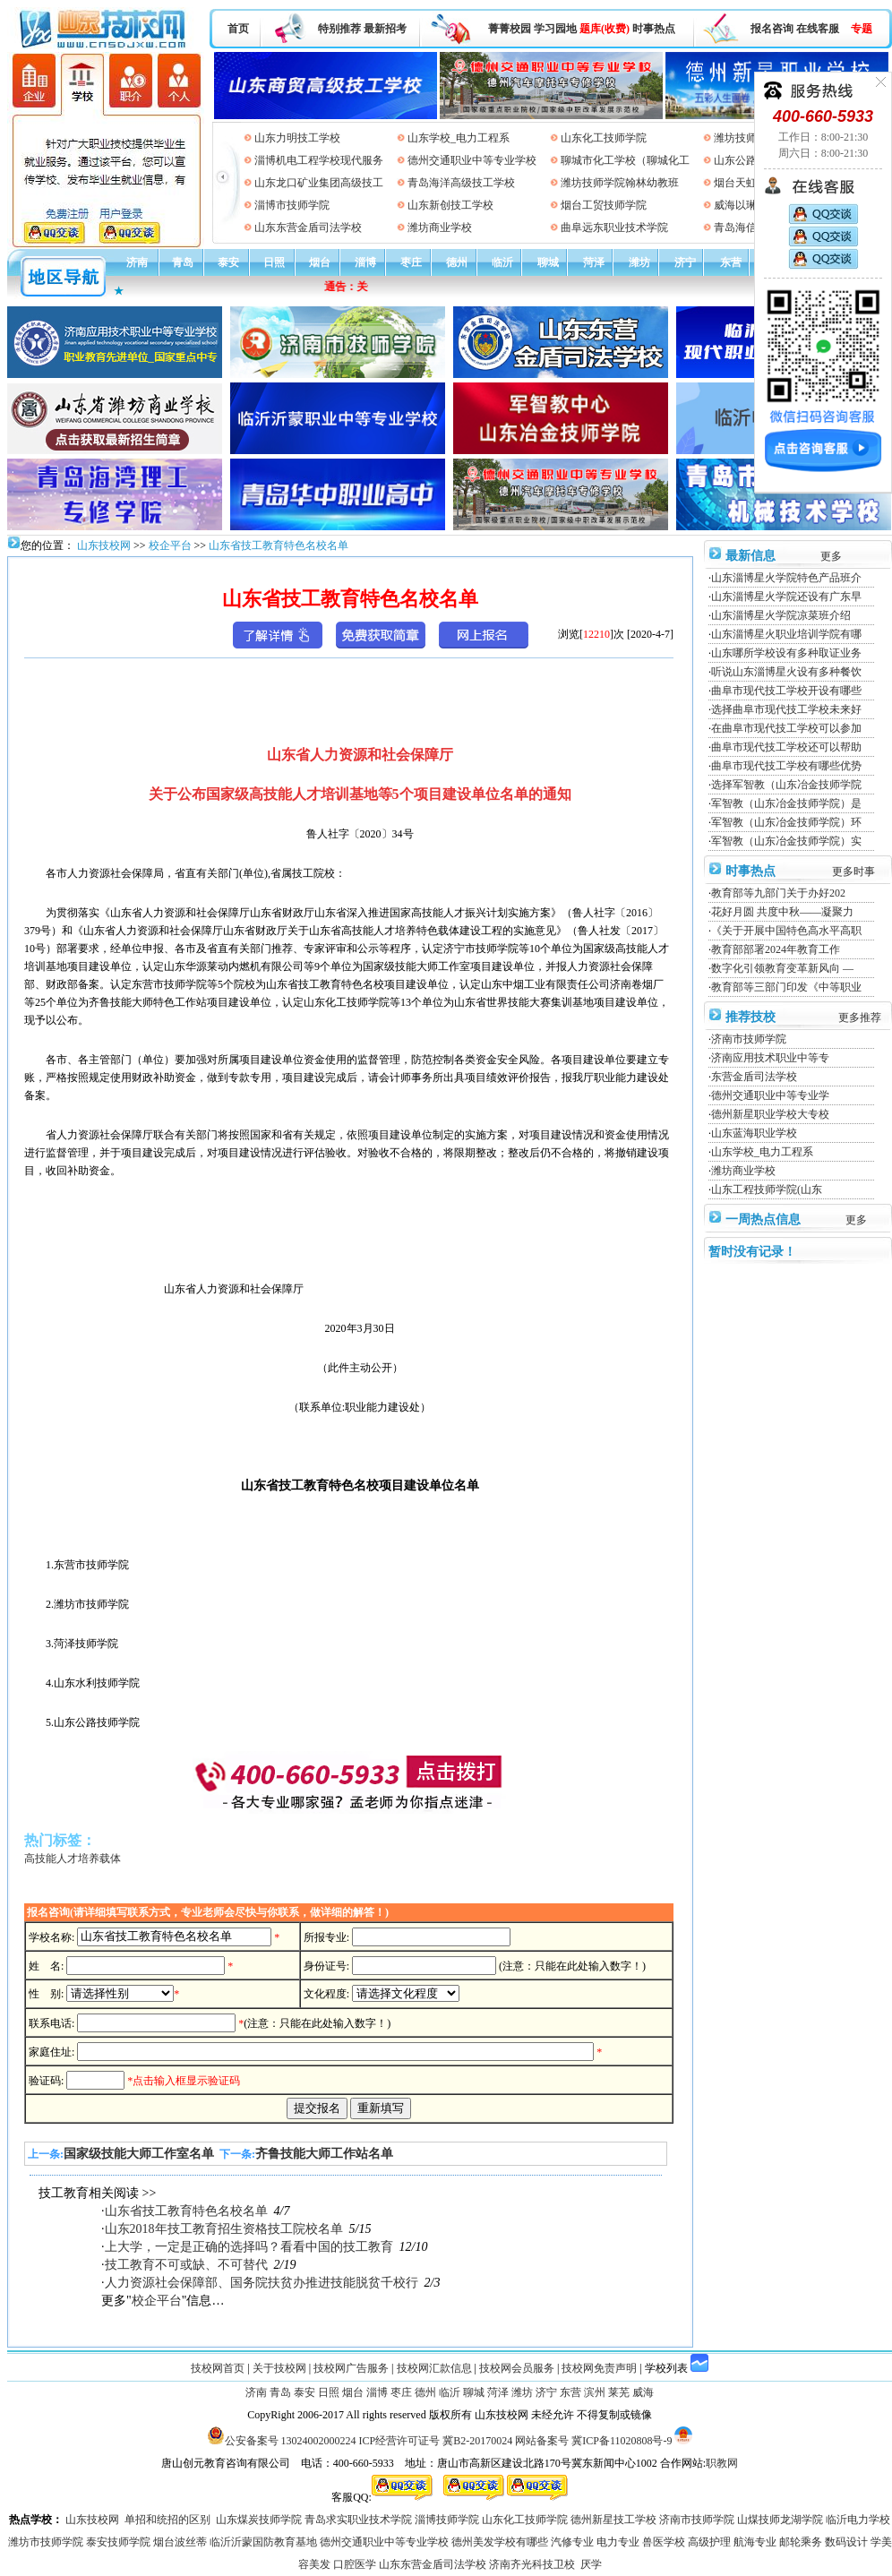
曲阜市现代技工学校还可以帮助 (786, 747)
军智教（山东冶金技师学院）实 (786, 841)
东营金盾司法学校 (754, 1076)
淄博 (365, 262)
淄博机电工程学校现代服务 (318, 160)
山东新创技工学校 (450, 205)
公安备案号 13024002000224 (290, 2440)
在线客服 (817, 28)
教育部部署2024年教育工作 (775, 949)
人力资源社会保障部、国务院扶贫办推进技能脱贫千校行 (261, 2282)
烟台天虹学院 (746, 182)
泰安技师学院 (118, 2542)
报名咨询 (771, 28)
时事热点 (653, 28)
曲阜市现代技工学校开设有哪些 (786, 690)
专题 (861, 28)
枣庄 (411, 262)
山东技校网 (102, 545)
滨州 (594, 2392)
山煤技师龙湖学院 (780, 2519)
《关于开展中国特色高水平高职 (786, 930)
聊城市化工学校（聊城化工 (625, 160)
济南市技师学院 (748, 1039)
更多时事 (853, 871)
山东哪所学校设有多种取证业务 (786, 653)
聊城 (548, 262)
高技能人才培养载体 (72, 1858)
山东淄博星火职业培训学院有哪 (786, 634)
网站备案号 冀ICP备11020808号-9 (593, 2440)
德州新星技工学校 (613, 2519)
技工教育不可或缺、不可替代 (186, 2264)
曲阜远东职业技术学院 (614, 227)
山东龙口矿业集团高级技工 (318, 182)
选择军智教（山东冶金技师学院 (786, 784)
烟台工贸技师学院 (604, 205)
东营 (731, 262)
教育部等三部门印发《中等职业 (786, 987)
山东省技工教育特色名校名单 (278, 545)
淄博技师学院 (447, 2519)
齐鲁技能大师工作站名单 (324, 2153)
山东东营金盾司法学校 (308, 227)
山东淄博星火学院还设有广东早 (786, 596)
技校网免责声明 (599, 2368)
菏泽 (594, 262)
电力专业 (617, 2542)
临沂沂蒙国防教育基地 (263, 2542)
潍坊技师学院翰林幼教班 (620, 182)
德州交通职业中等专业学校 (471, 160)
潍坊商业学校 (439, 227)
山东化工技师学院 (604, 138)
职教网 (722, 2463)
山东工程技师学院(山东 (766, 1189)
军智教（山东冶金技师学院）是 (786, 803)
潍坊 (639, 262)
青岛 (182, 262)
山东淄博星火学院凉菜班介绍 (781, 615)
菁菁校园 (509, 28)
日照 (274, 262)
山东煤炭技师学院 (259, 2519)
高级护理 (709, 2542)
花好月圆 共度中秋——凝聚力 (782, 912)
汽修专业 (572, 2542)
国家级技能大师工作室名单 (139, 2153)
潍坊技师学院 (746, 138)
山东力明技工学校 (297, 138)
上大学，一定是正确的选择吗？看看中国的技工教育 (249, 2247)
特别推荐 (339, 28)
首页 (238, 28)
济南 (137, 262)
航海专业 (754, 2542)
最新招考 (385, 28)
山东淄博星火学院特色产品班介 (786, 577)
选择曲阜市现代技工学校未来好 (786, 709)
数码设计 (846, 2542)
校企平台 (170, 545)
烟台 (319, 262)
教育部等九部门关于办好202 (778, 893)
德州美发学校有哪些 (499, 2542)
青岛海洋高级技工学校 (461, 182)
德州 (456, 262)
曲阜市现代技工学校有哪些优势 (786, 766)
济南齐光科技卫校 (532, 2564)
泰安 (228, 262)
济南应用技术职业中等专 (770, 1058)
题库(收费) (604, 28)
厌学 (591, 2564)
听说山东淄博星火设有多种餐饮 (786, 671)
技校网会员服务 (516, 2368)
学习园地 (555, 28)
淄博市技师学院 (292, 205)
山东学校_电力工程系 (458, 138)
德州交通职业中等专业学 (770, 1095)
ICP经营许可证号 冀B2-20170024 (436, 2440)
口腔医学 (354, 2564)
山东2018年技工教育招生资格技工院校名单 (224, 2229)
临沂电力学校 (858, 2519)
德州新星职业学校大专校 (770, 1114)
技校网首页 (217, 2368)
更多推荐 (859, 1017)
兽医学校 (663, 2542)
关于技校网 (279, 2368)
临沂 (502, 262)
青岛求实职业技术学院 (358, 2519)
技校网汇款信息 (434, 2368)
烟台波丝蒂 (180, 2542)
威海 (643, 2392)
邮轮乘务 (800, 2542)
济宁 (685, 262)
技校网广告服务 (351, 2368)
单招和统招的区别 (167, 2519)
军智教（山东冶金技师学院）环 (786, 822)
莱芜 (619, 2392)
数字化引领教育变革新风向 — (782, 968)
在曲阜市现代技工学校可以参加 (786, 728)
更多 (831, 556)
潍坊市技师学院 (45, 2542)
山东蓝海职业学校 (754, 1133)
